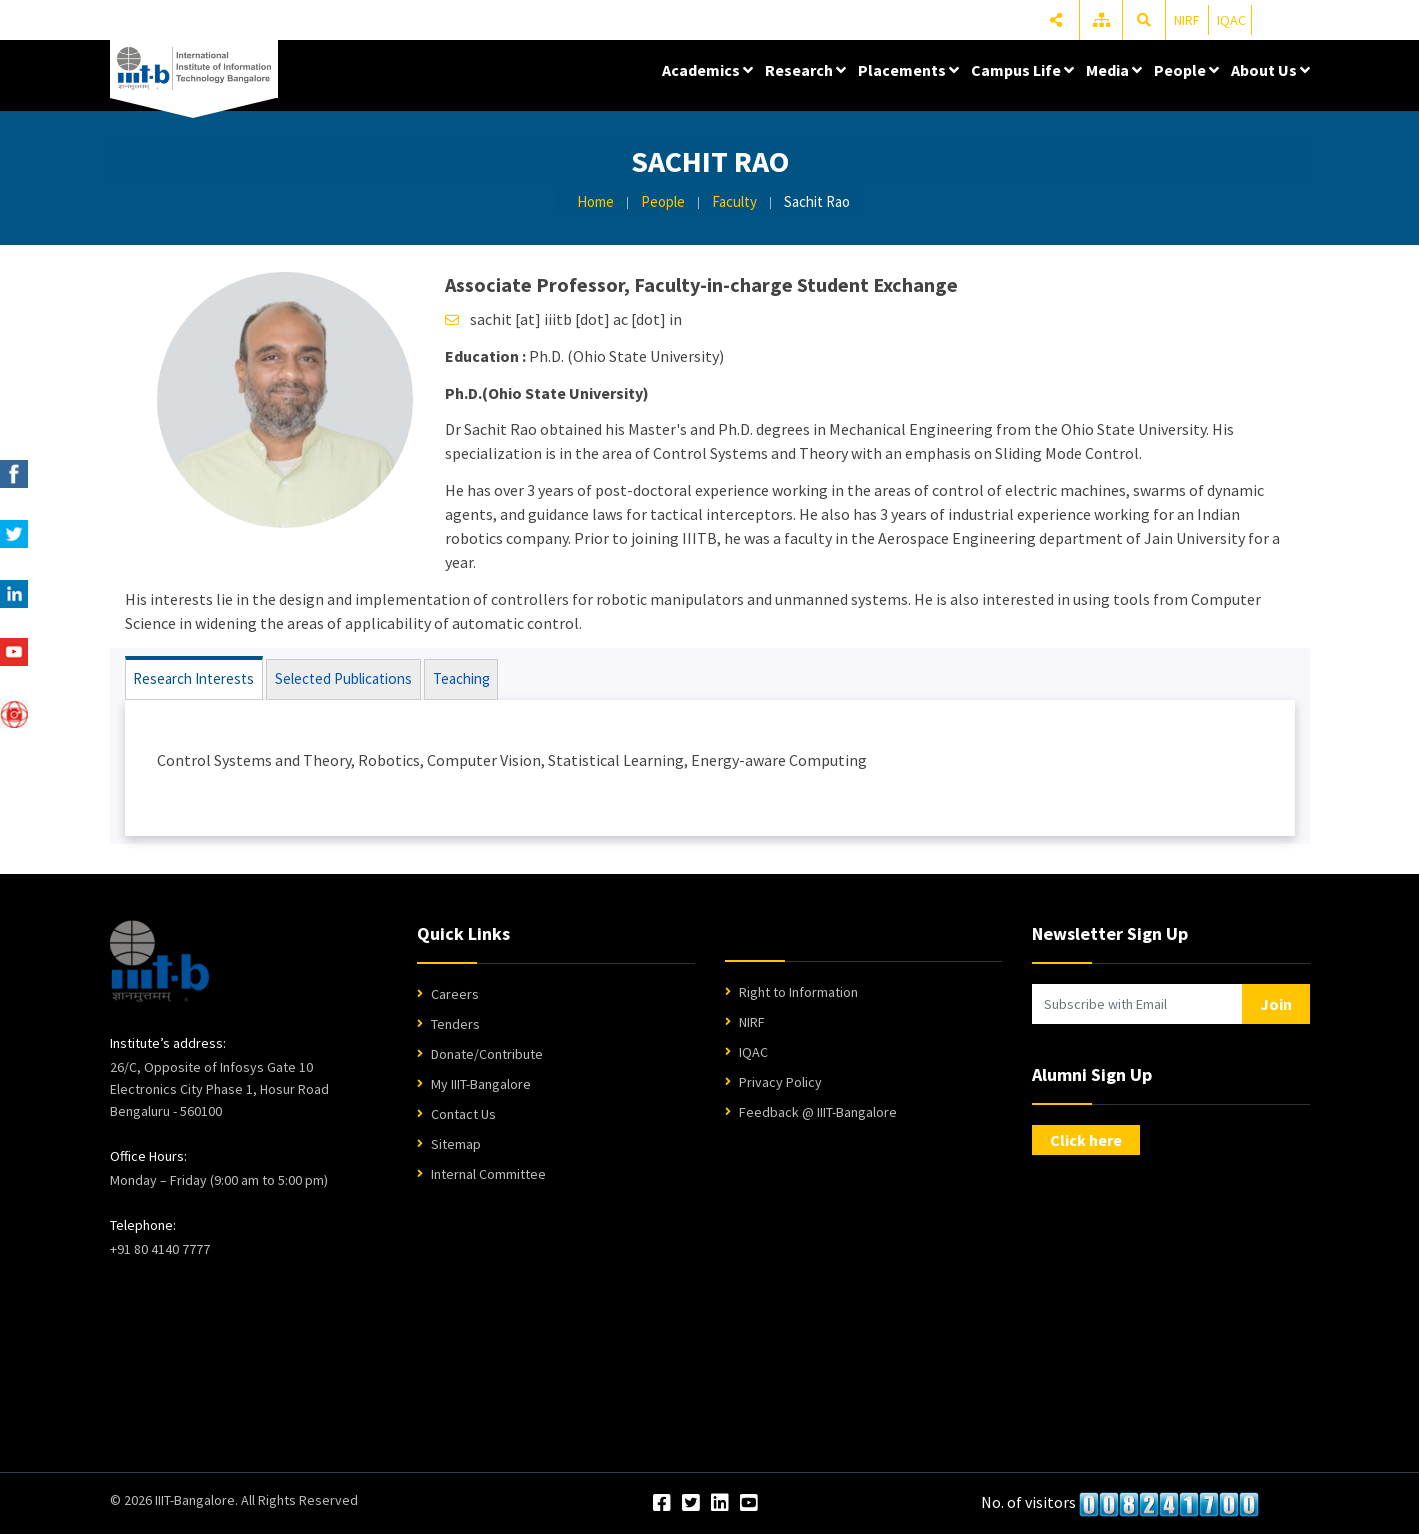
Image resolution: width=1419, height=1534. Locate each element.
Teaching (461, 679)
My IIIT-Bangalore (481, 1085)
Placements (908, 70)
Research (805, 70)
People (1186, 70)
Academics (707, 70)
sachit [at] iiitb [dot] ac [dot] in (576, 319)
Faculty (734, 201)
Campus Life (1022, 70)
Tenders (455, 1025)
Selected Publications (344, 679)
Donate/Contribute (487, 1055)
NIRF (1187, 20)
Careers (455, 995)
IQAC (1231, 20)
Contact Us (463, 1115)
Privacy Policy (780, 1083)
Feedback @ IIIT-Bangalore (818, 1113)
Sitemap (456, 1145)
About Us (1270, 70)
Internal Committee (488, 1175)
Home (595, 201)
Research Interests (194, 679)
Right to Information (798, 993)
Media (1114, 70)
